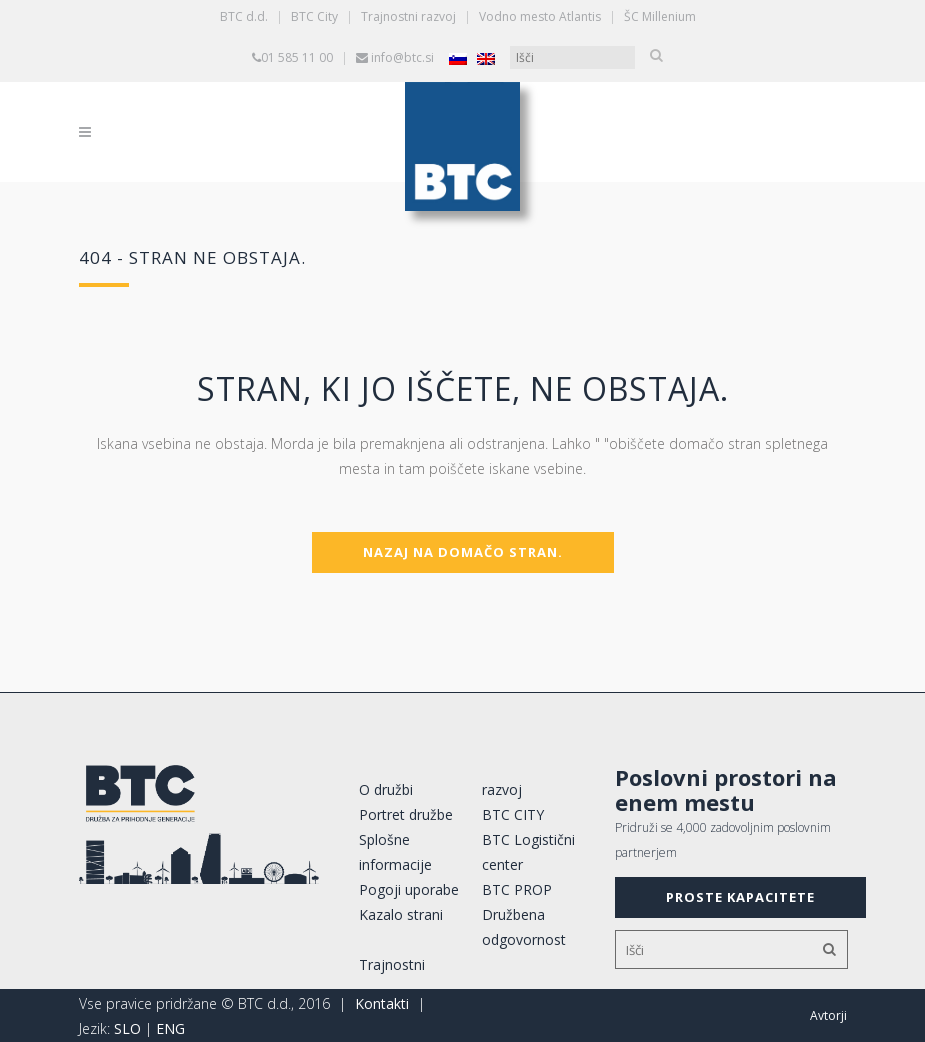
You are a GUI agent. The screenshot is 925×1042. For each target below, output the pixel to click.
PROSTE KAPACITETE (740, 897)
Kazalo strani (401, 914)
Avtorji (828, 1015)
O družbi (386, 789)
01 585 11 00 (297, 57)
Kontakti (382, 1003)
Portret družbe (406, 814)
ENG (170, 1028)
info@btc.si (402, 57)
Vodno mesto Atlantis (540, 16)
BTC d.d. (244, 16)
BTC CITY (513, 814)
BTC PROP (517, 889)
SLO (127, 1028)
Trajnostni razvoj (408, 16)
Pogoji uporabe (409, 889)
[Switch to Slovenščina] (458, 58)
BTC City (314, 16)
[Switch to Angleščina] (486, 58)
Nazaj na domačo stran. (463, 552)
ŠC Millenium (660, 16)
